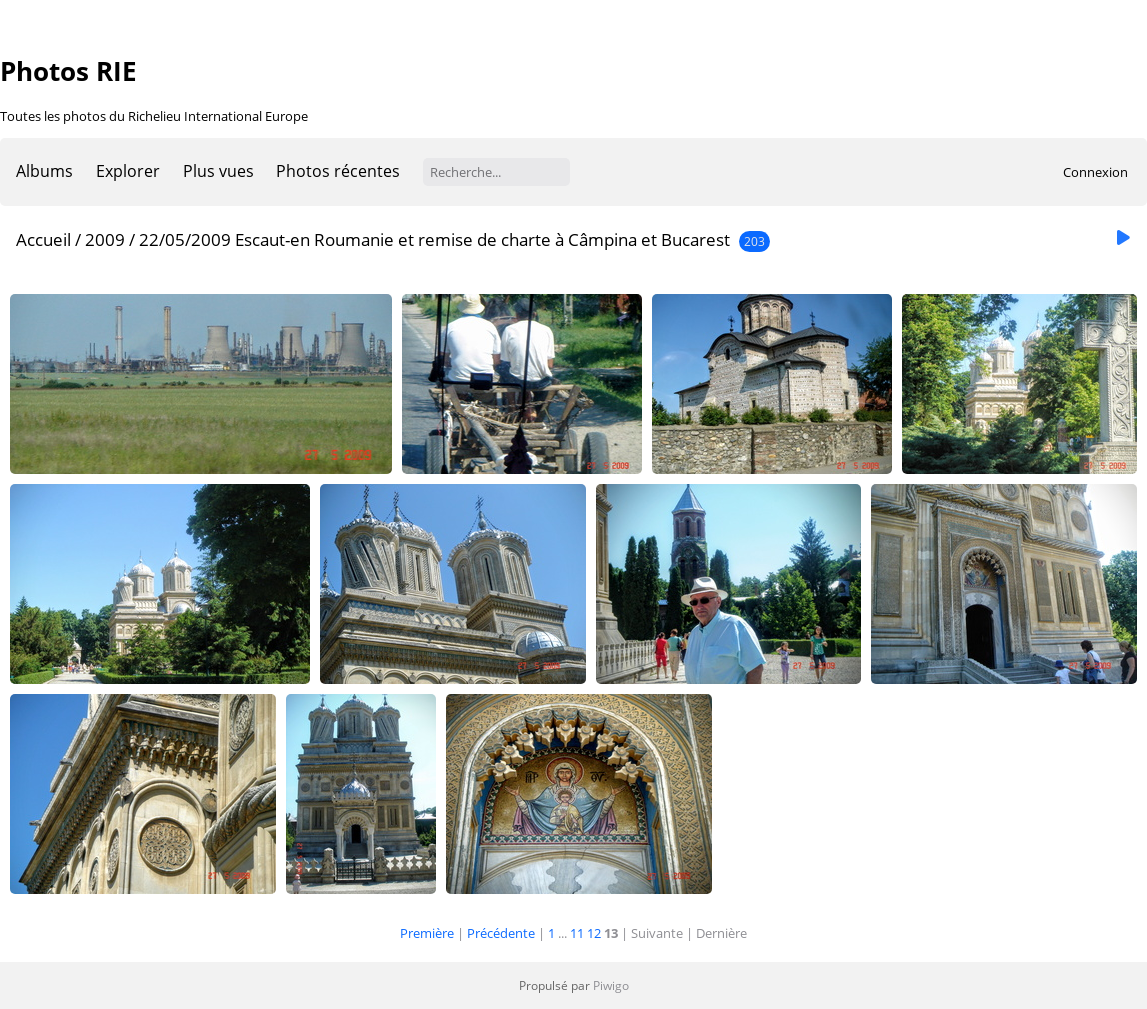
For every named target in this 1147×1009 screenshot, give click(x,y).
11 (577, 933)
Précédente (501, 933)
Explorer (128, 171)
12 (594, 933)
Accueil (43, 239)
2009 (105, 239)
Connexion (1095, 172)
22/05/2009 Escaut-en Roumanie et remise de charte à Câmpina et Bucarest (434, 239)
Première (427, 933)
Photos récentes (338, 171)
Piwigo (611, 985)
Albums (44, 171)
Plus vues (218, 171)
